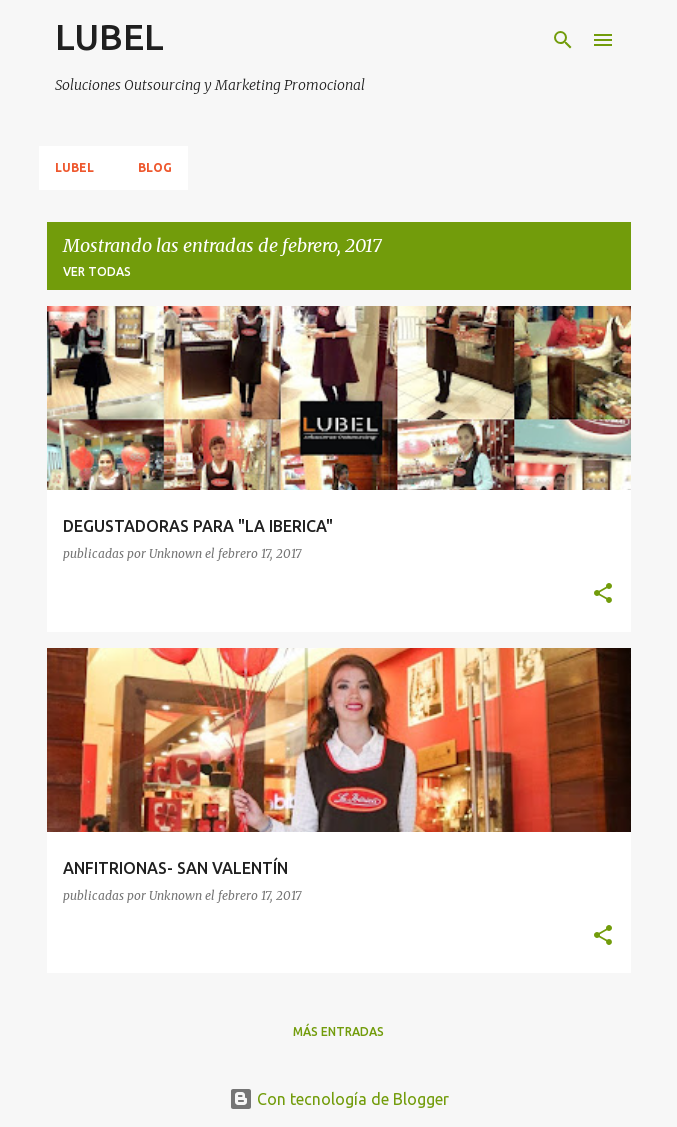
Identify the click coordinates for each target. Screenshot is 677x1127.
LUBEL (109, 36)
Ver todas (97, 271)
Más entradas (338, 1031)
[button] (603, 594)
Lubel (74, 167)
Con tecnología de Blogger (339, 1099)
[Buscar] (563, 40)
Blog (155, 167)
